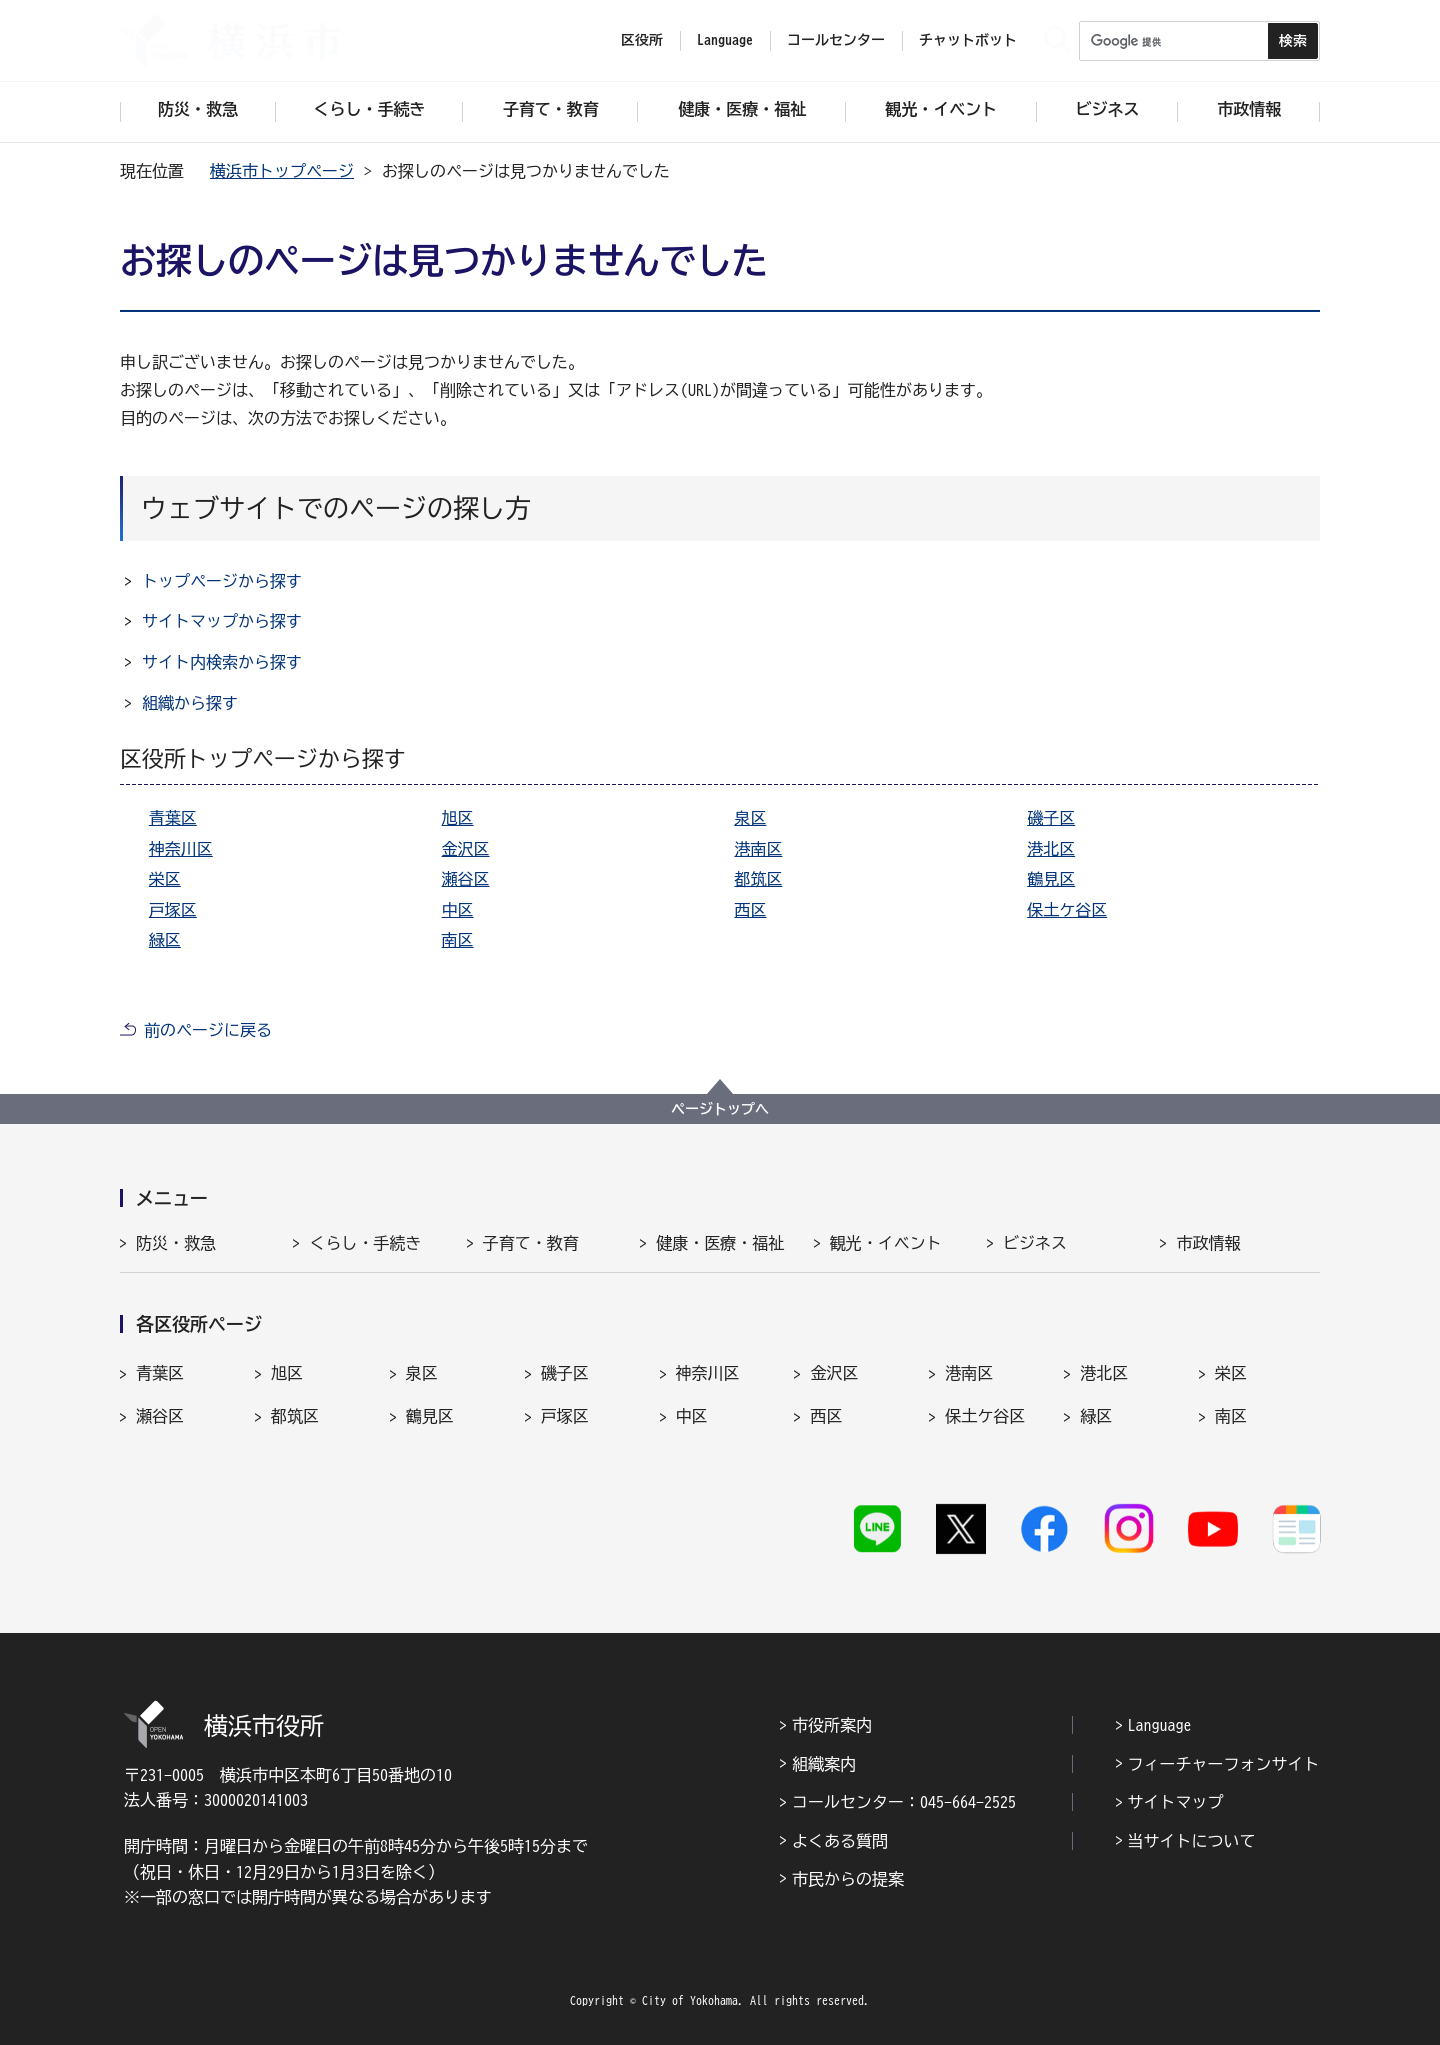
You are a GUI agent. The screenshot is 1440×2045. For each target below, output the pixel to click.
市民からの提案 (848, 1879)
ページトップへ (720, 1109)
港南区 (758, 849)
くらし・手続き (365, 1243)
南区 (458, 940)
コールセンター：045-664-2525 (904, 1802)
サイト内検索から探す (222, 662)
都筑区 (758, 879)
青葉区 (173, 818)
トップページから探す (222, 581)
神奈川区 (181, 849)
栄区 (165, 879)
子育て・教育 (531, 1243)
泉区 (750, 818)
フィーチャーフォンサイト (1224, 1764)
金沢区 (466, 849)
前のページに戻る (208, 1030)
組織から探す (190, 703)
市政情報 (1208, 1243)
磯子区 (1051, 818)
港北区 (1051, 849)
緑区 (165, 940)
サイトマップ (1176, 1802)
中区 (458, 910)
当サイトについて (1192, 1841)
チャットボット (968, 40)
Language (1160, 1725)
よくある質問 (840, 1841)
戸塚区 (173, 910)
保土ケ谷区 (1067, 910)
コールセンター (836, 40)
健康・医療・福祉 (720, 1243)
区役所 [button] (642, 40)
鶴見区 (1051, 879)
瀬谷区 (466, 879)
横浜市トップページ (282, 171)
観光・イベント (886, 1243)
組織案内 (824, 1764)
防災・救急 (176, 1243)
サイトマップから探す (222, 621)
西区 (750, 910)
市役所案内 (832, 1725)
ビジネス (1035, 1243)
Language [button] (725, 40)
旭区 (458, 818)
